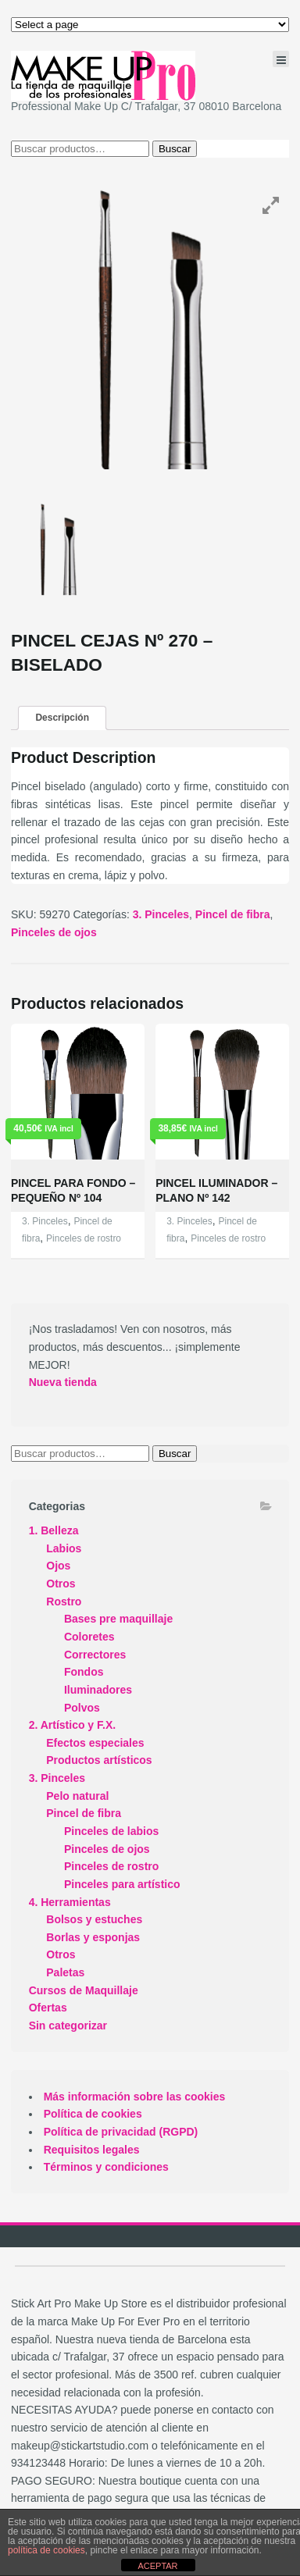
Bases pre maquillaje (118, 1618)
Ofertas (48, 2007)
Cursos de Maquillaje (83, 1990)
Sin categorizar (68, 2025)
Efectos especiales (95, 1743)
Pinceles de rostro (83, 1238)
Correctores (95, 1654)
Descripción (62, 717)
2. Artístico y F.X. (72, 1725)
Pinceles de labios (111, 1831)
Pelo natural (77, 1796)
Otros (60, 1583)
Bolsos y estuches (94, 1919)
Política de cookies (93, 2113)
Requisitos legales (92, 2149)
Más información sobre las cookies (135, 2096)
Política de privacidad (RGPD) (121, 2131)
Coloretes (89, 1636)
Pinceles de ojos (54, 932)
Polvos (82, 1707)
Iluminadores (98, 1689)
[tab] (62, 718)
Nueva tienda (63, 1382)
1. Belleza (54, 1530)
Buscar (175, 149)
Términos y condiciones (106, 2167)
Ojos (58, 1565)
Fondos (84, 1672)
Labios (63, 1548)
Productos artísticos (99, 1760)
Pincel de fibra (232, 914)
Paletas (65, 1972)
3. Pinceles (161, 914)
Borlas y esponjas (93, 1937)
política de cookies (46, 2550)
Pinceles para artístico (122, 1884)
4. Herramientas (70, 1902)
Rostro (63, 1601)
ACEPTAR (157, 2566)
